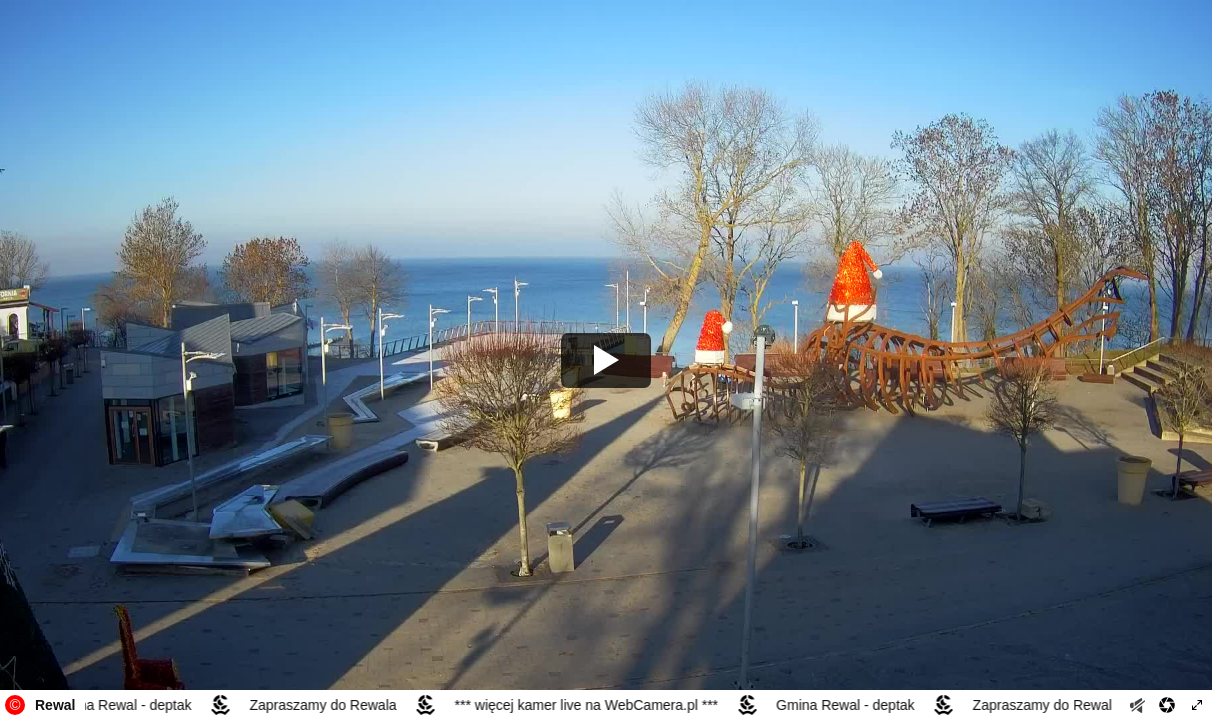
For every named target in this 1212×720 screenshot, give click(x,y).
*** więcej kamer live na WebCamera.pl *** (589, 705)
